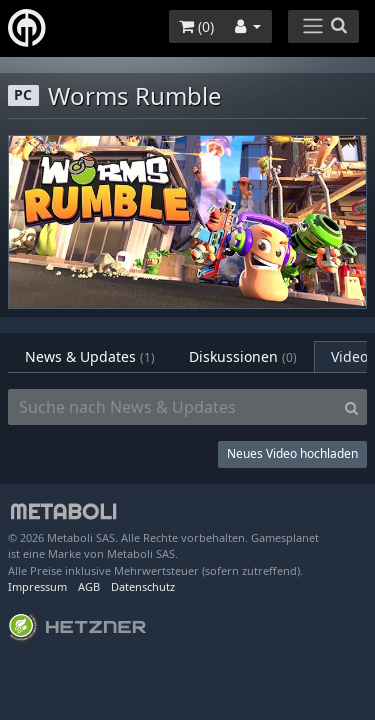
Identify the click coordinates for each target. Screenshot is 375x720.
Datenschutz (143, 586)
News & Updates (90, 356)
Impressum (37, 586)
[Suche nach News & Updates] (172, 407)
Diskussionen (243, 356)
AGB (89, 586)
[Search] (351, 407)
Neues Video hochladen (292, 453)
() (196, 26)
